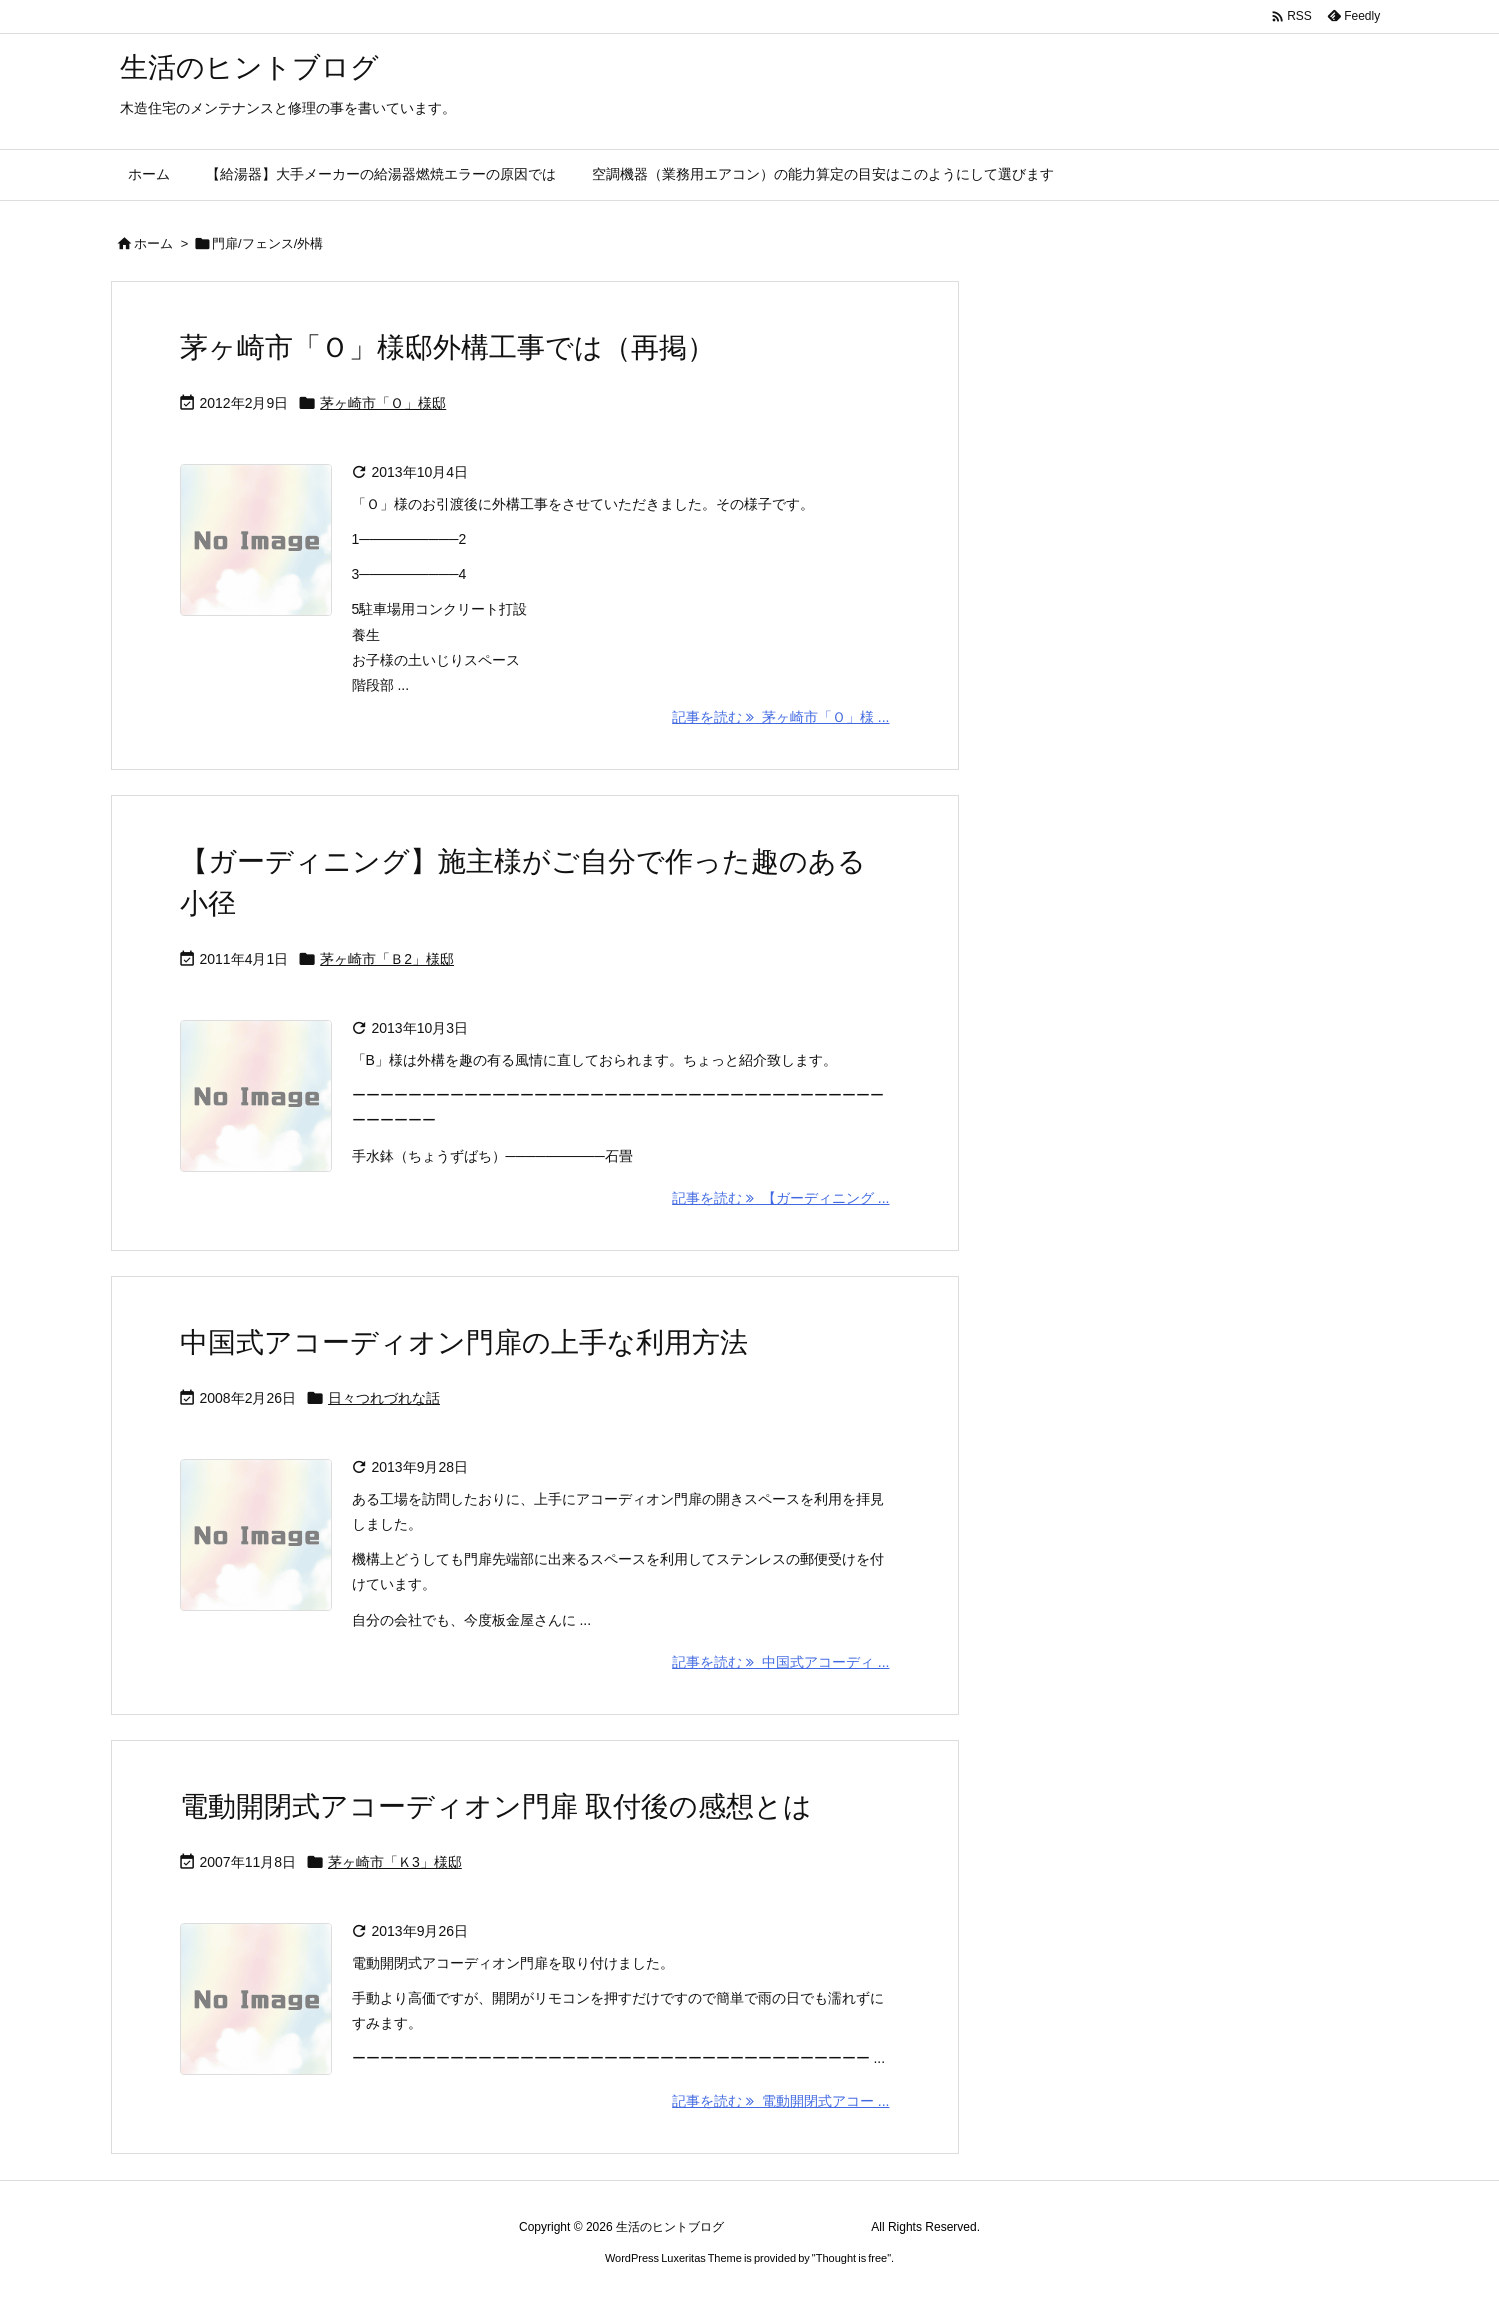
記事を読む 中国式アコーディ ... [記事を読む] (780, 1662)
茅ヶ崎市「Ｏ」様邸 (383, 403)
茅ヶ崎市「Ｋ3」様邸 (395, 1862)
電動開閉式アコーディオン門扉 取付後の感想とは (496, 1806)
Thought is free (851, 2258)
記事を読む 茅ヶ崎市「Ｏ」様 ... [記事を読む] (780, 717)
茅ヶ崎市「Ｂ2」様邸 (387, 959)
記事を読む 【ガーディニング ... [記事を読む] (780, 1198)
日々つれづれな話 (384, 1398)
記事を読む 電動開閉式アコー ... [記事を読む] (780, 2101)
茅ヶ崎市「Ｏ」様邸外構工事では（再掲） (447, 347)
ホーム (153, 243)
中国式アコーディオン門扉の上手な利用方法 (464, 1342)
